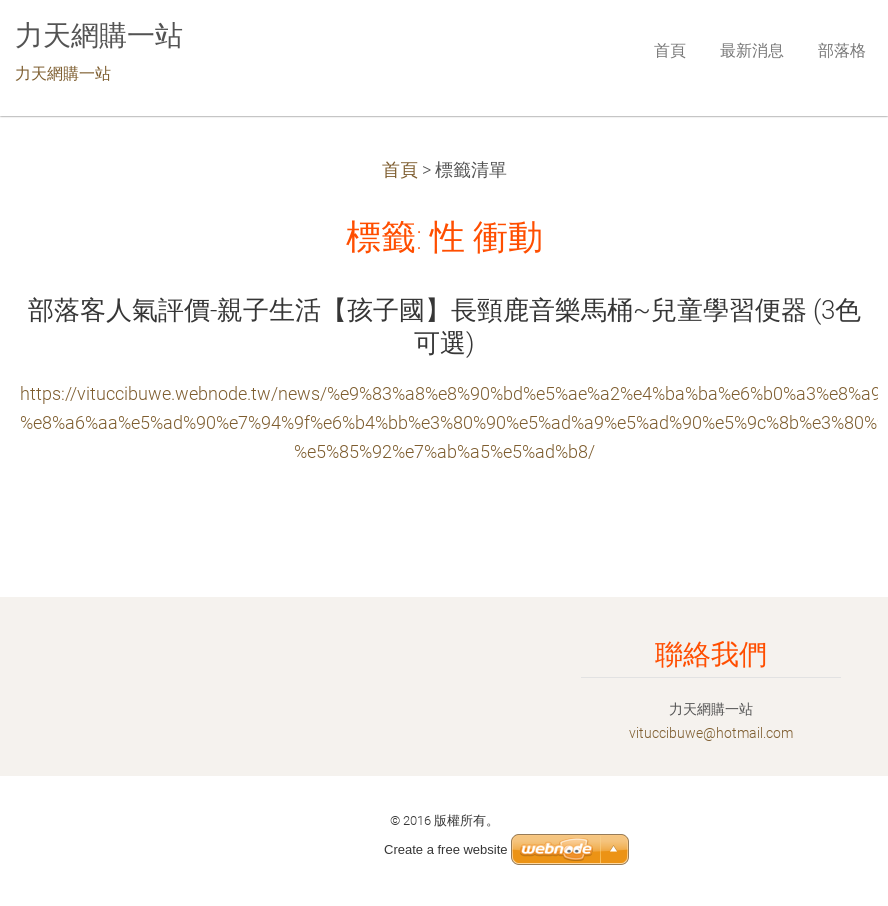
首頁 (400, 170)
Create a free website (446, 849)
